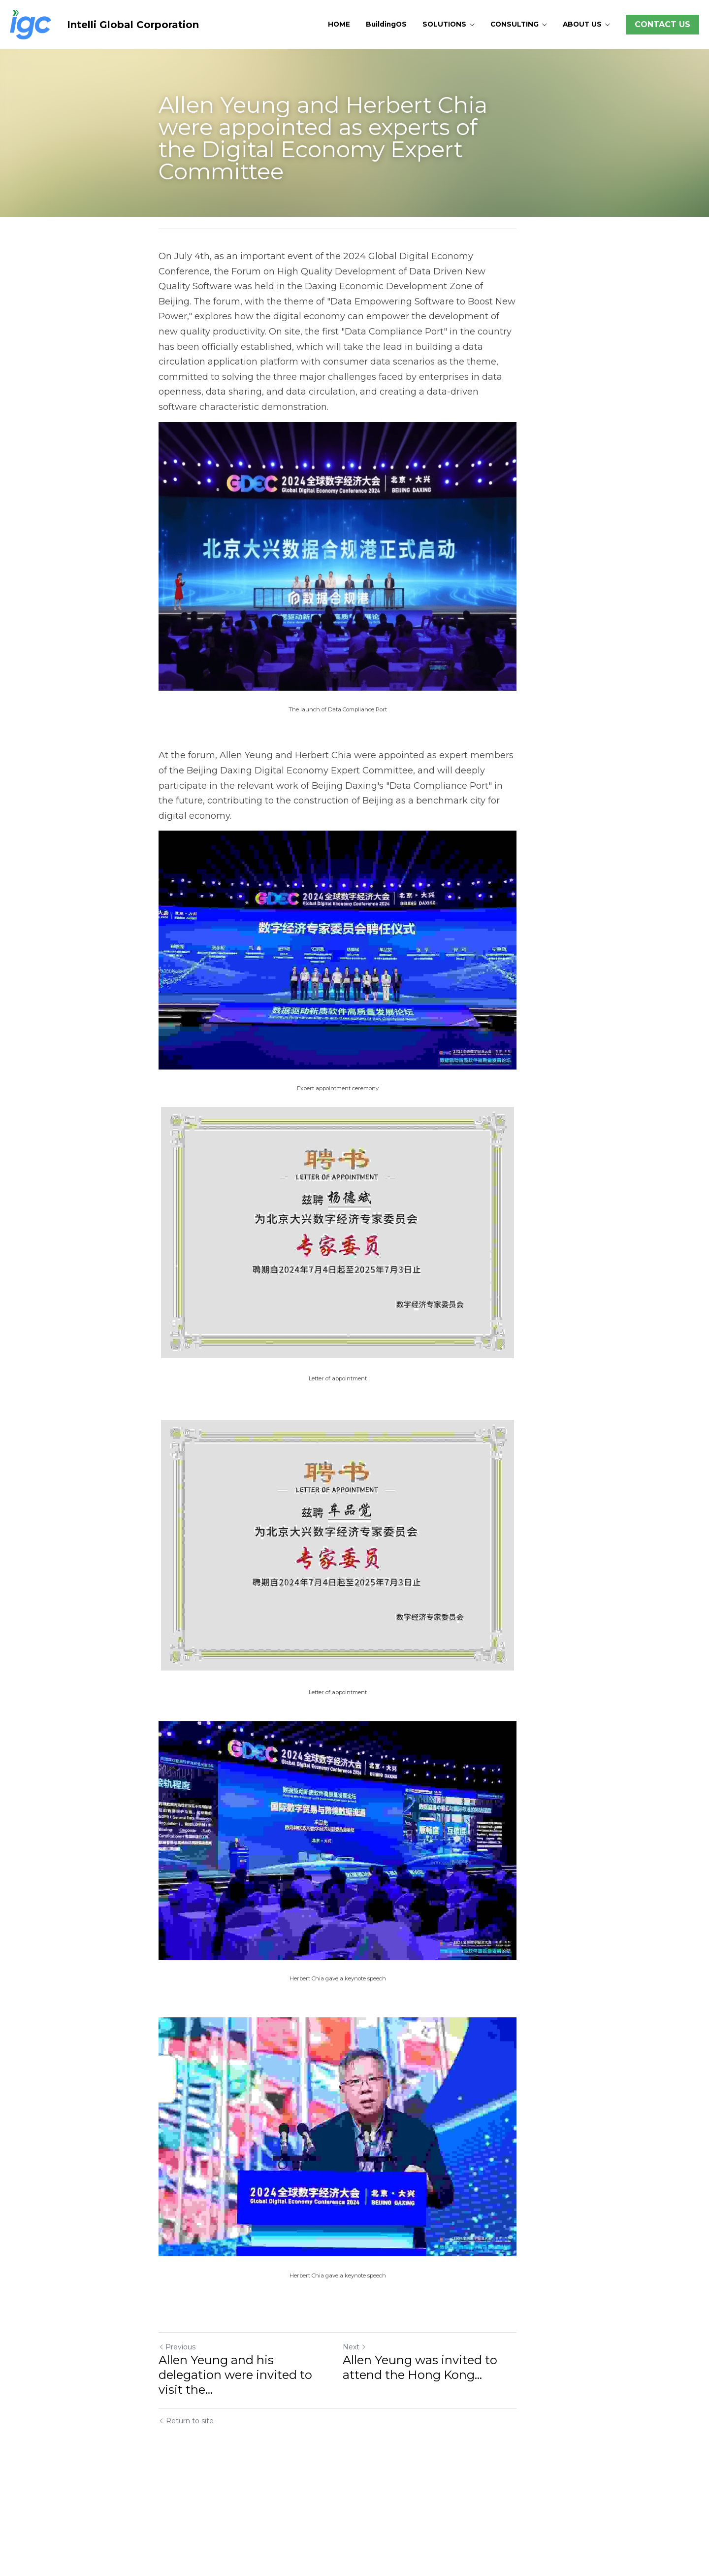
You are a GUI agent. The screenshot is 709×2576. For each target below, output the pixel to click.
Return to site (186, 2516)
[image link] (30, 24)
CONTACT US (662, 24)
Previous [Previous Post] (177, 2457)
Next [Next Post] (371, 2457)
